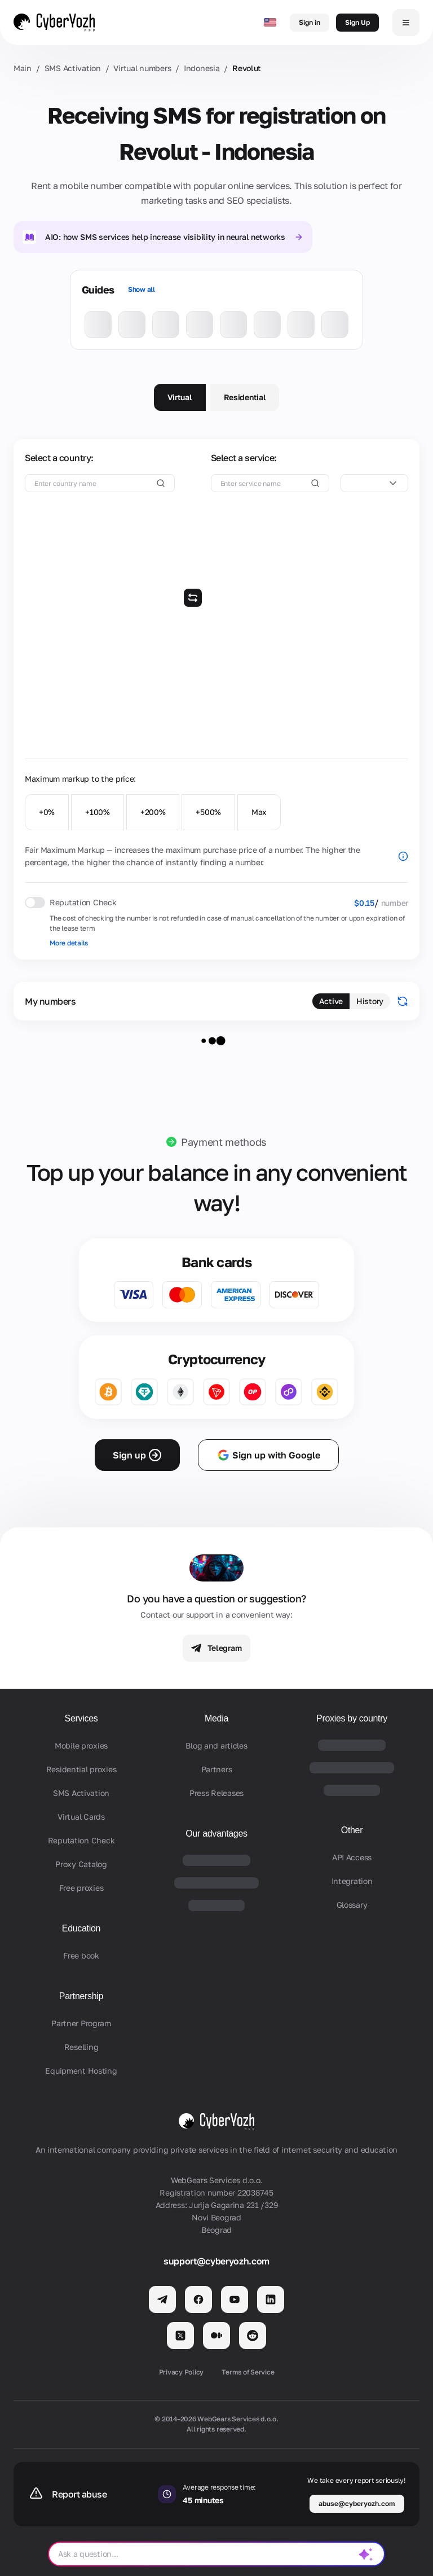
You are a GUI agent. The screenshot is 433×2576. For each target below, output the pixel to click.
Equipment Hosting (81, 2070)
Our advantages (216, 1833)
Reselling (81, 2047)
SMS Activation (73, 68)
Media (216, 1718)
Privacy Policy (181, 2372)
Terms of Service (248, 2372)
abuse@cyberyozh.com (357, 2503)
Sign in (309, 22)
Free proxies (81, 1887)
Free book (81, 1955)
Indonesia (201, 68)
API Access (352, 1857)
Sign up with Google (268, 1455)
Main (23, 68)
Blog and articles (216, 1745)
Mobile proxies (81, 1745)
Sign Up (357, 22)
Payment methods (224, 1142)
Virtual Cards (81, 1816)
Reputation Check (81, 1840)
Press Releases (216, 1793)
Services (81, 1718)
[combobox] (374, 483)
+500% (208, 812)
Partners (216, 1769)
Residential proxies (81, 1769)
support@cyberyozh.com (216, 2261)
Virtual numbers (142, 68)
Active (331, 1001)
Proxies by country (351, 1718)
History (369, 1001)
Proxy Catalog (81, 1864)
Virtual (179, 397)
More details (69, 943)
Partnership (81, 1996)
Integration (352, 1881)
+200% (153, 812)
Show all (141, 289)
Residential (245, 397)
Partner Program (81, 2023)
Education (81, 1928)
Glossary (352, 1904)
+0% (47, 812)
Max (259, 812)
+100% (97, 812)
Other (352, 1830)
